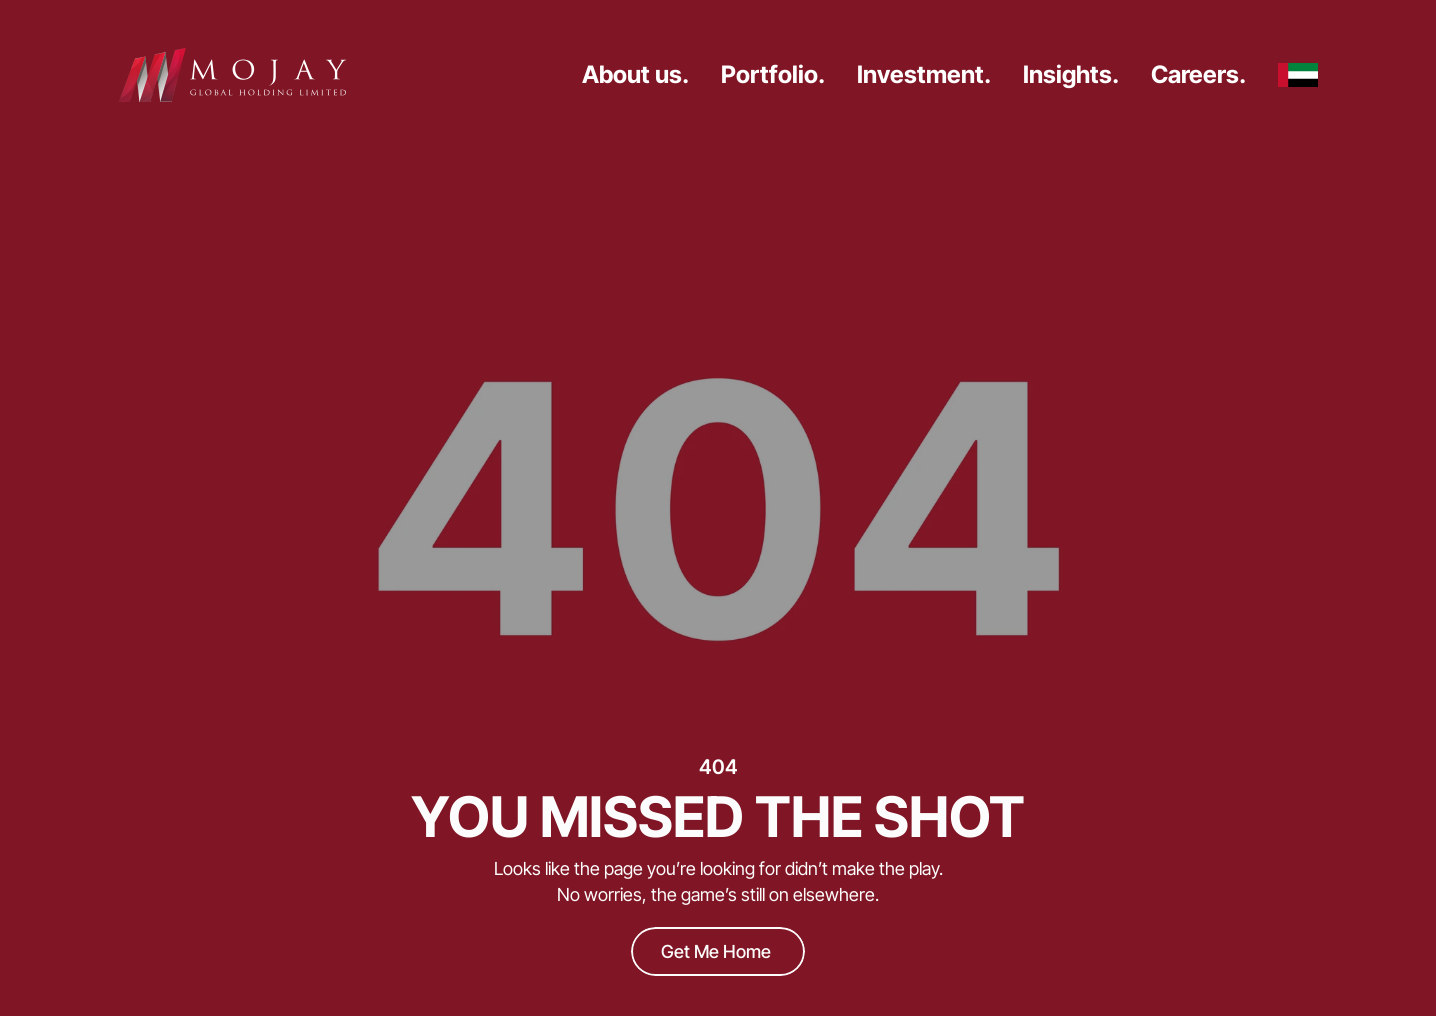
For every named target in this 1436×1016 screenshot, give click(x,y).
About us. (635, 74)
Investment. (924, 74)
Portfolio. (773, 74)
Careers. (1198, 74)
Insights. (1071, 74)
